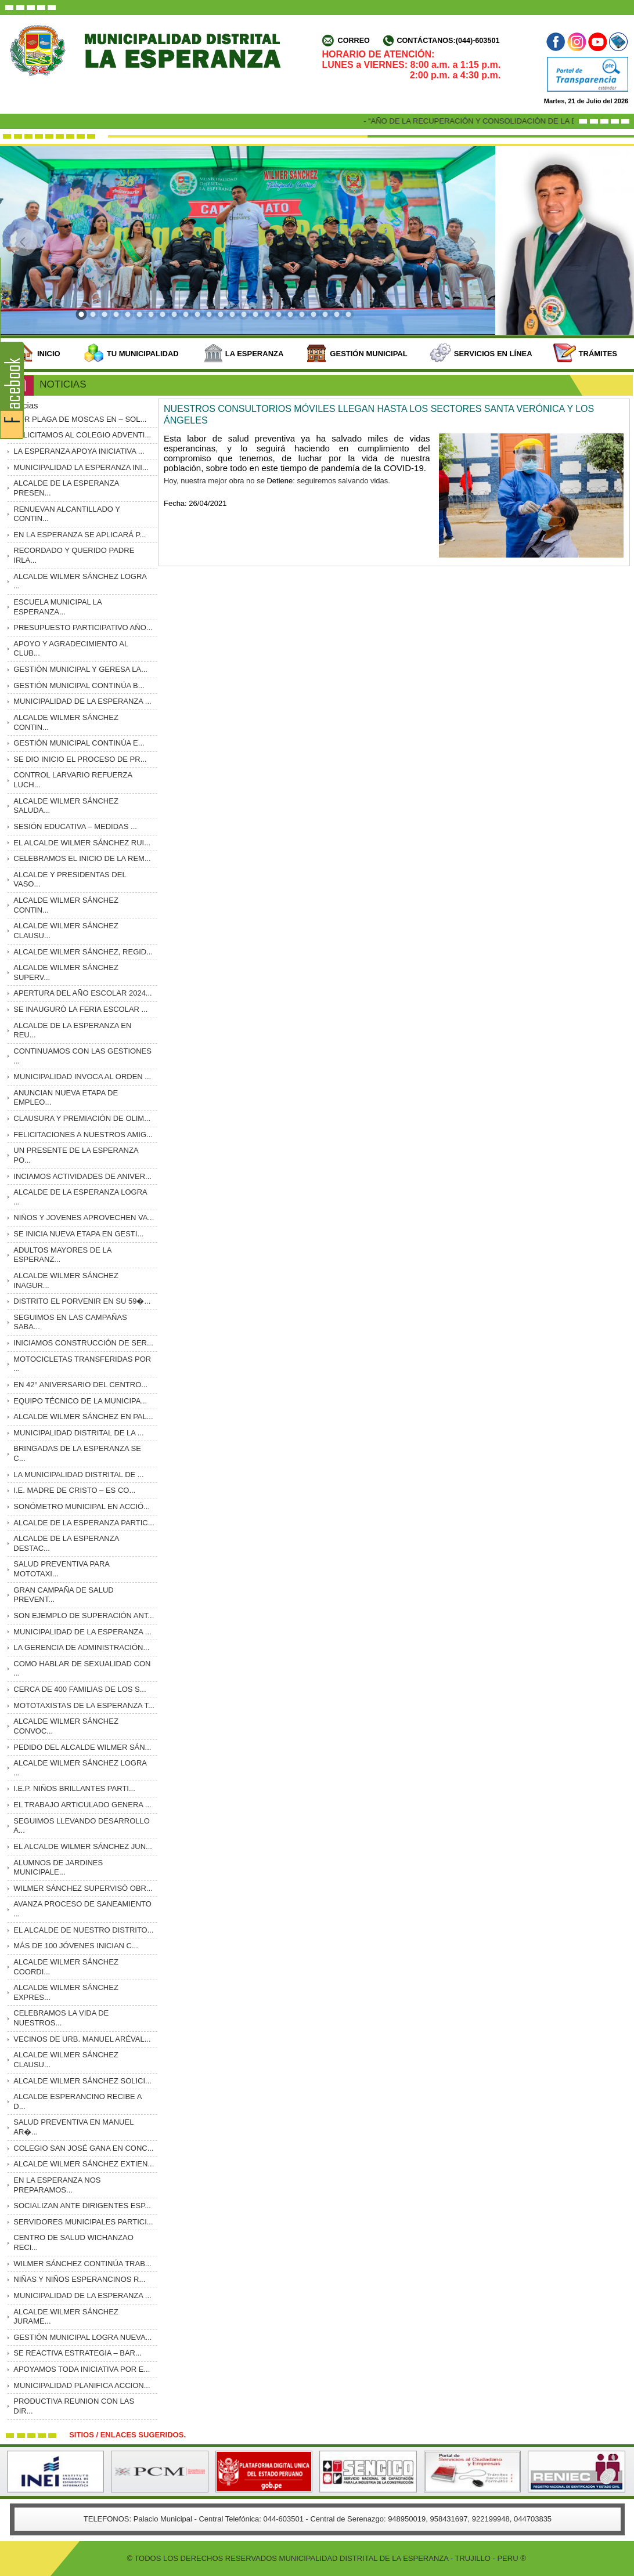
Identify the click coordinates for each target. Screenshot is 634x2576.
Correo (354, 41)
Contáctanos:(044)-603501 (448, 41)
